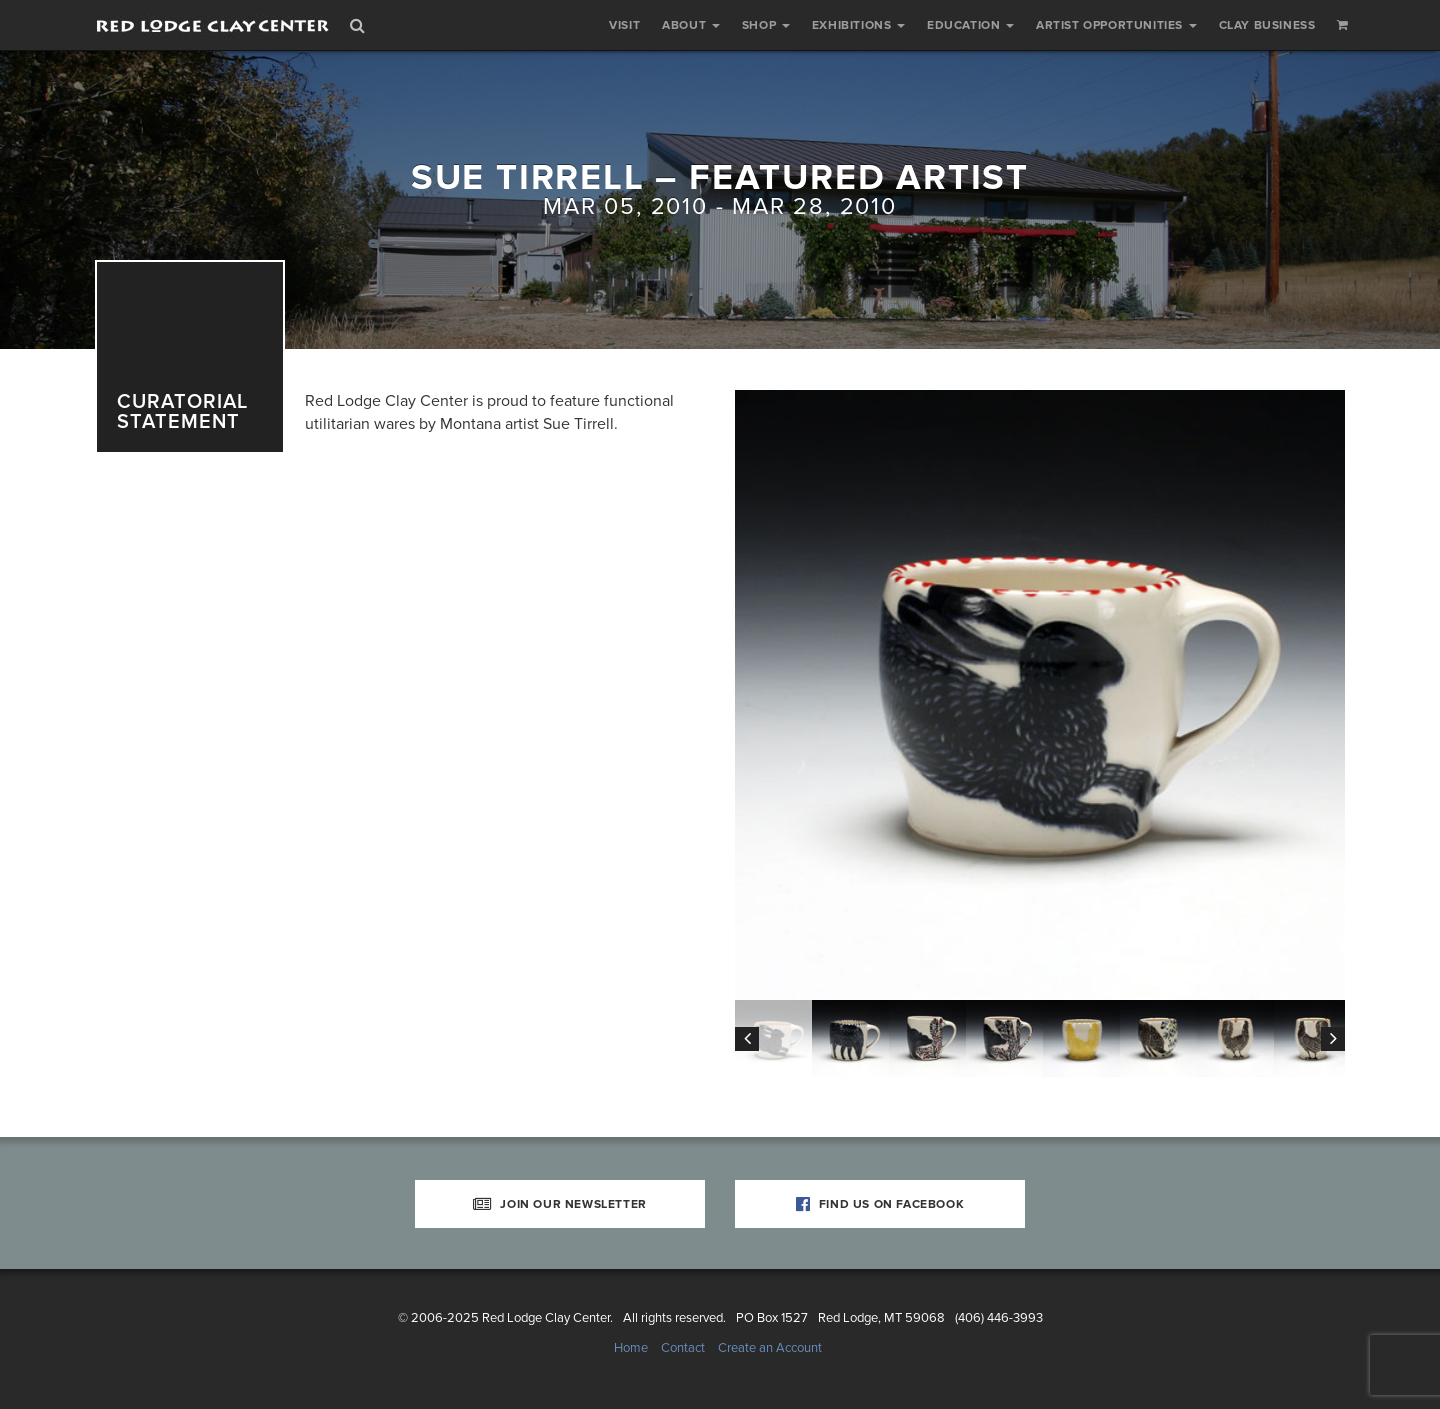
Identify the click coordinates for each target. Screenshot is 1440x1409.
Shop (766, 25)
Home (631, 1348)
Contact (683, 1348)
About (691, 25)
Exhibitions (858, 25)
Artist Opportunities (1116, 25)
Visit (624, 25)
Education (970, 25)
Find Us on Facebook (880, 1204)
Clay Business (1267, 25)
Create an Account (770, 1348)
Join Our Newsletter (560, 1204)
